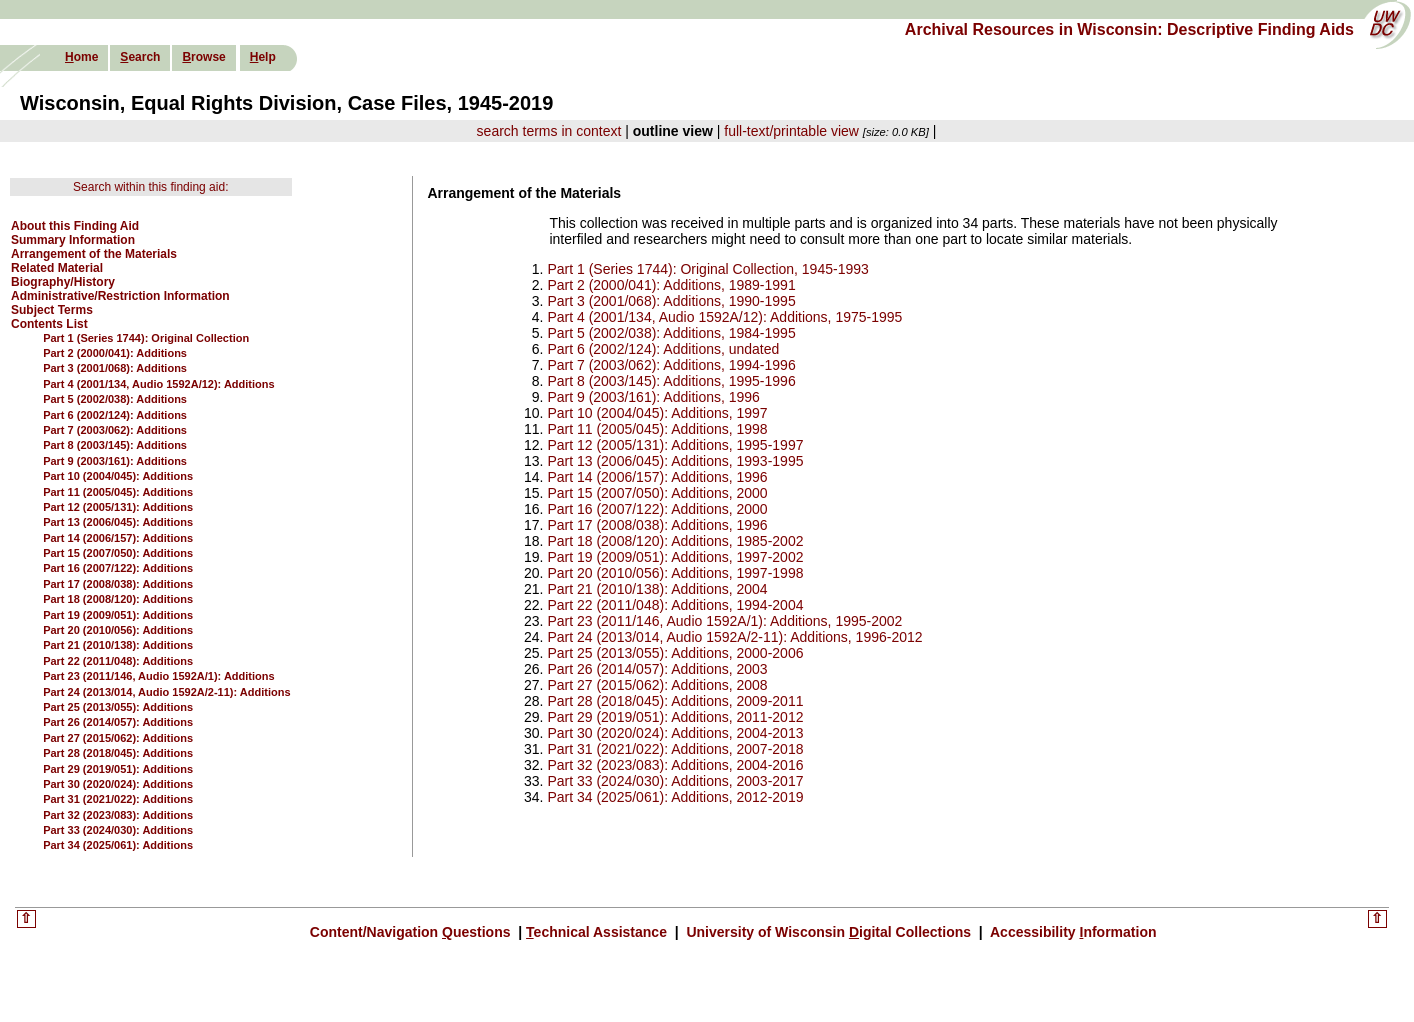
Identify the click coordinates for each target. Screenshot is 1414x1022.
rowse (203, 57)
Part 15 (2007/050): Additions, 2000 (657, 493)
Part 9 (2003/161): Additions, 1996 (653, 397)
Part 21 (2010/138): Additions (118, 645)
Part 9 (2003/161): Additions (115, 461)
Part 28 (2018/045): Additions (118, 753)
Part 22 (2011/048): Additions (118, 661)
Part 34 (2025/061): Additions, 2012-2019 (675, 797)
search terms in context (549, 131)
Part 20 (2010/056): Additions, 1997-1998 (675, 573)
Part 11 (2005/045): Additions (118, 492)
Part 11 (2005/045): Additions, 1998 (657, 429)
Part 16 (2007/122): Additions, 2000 (657, 509)
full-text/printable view (791, 131)
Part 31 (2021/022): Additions (118, 799)
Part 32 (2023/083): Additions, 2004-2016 (675, 765)
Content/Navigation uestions (412, 932)
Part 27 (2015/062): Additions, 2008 (657, 685)
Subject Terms (52, 310)
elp (263, 57)
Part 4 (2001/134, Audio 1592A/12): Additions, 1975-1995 (724, 317)
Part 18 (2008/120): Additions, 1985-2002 (675, 541)
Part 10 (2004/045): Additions (118, 476)
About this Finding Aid (75, 226)
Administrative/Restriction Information (120, 296)
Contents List (49, 324)
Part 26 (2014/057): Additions (118, 722)
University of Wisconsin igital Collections (829, 932)
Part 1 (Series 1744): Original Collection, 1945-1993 (707, 269)
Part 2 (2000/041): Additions (115, 353)
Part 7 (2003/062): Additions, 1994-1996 (671, 365)
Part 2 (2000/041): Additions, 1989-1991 (671, 285)
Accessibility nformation (1072, 932)
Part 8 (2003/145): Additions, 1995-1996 (671, 381)
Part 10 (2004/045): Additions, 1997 (657, 413)
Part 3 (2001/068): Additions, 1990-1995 (671, 301)
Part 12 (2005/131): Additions (118, 507)
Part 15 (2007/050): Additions (118, 553)
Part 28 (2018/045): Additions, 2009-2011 (675, 701)
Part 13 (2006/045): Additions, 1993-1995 (675, 461)
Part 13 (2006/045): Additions (118, 522)
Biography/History (63, 282)
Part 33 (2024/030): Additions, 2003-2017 (675, 781)
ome (81, 57)
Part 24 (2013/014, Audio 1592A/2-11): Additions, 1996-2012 (734, 637)
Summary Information (73, 240)
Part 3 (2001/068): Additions (115, 368)
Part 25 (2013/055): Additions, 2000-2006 (675, 653)
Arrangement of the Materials (94, 254)
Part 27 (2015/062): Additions (118, 738)
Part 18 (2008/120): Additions (118, 599)
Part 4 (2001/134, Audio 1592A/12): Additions (158, 384)
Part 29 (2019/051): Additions (118, 769)
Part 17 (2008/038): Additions (118, 584)
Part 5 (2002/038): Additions (115, 399)
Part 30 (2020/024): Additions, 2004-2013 (675, 733)
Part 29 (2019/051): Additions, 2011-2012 (675, 717)
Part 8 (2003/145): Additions (115, 445)
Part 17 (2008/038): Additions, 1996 (657, 525)
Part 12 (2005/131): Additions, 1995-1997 (675, 445)
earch (140, 57)
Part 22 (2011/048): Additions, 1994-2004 (675, 605)
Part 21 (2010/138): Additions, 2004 (657, 589)
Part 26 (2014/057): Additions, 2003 (657, 669)
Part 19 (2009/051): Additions (118, 615)
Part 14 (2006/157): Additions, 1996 (657, 477)
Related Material (57, 268)
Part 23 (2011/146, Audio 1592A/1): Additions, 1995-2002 (724, 621)
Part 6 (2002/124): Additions (115, 415)
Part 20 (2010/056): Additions (118, 630)
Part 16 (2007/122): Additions (118, 568)
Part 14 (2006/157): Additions (118, 538)
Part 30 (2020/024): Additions (118, 784)
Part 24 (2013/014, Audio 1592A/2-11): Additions (166, 692)
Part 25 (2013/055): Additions (118, 707)
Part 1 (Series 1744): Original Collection (146, 338)
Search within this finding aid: (150, 187)
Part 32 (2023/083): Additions (118, 815)
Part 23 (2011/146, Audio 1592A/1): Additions (158, 676)
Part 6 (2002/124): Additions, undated (663, 349)
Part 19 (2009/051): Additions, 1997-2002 (675, 557)
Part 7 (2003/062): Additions (115, 430)
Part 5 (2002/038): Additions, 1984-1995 (671, 333)
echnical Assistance (598, 932)
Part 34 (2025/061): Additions (118, 845)
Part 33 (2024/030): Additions (118, 830)
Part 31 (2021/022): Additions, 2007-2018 (675, 749)
